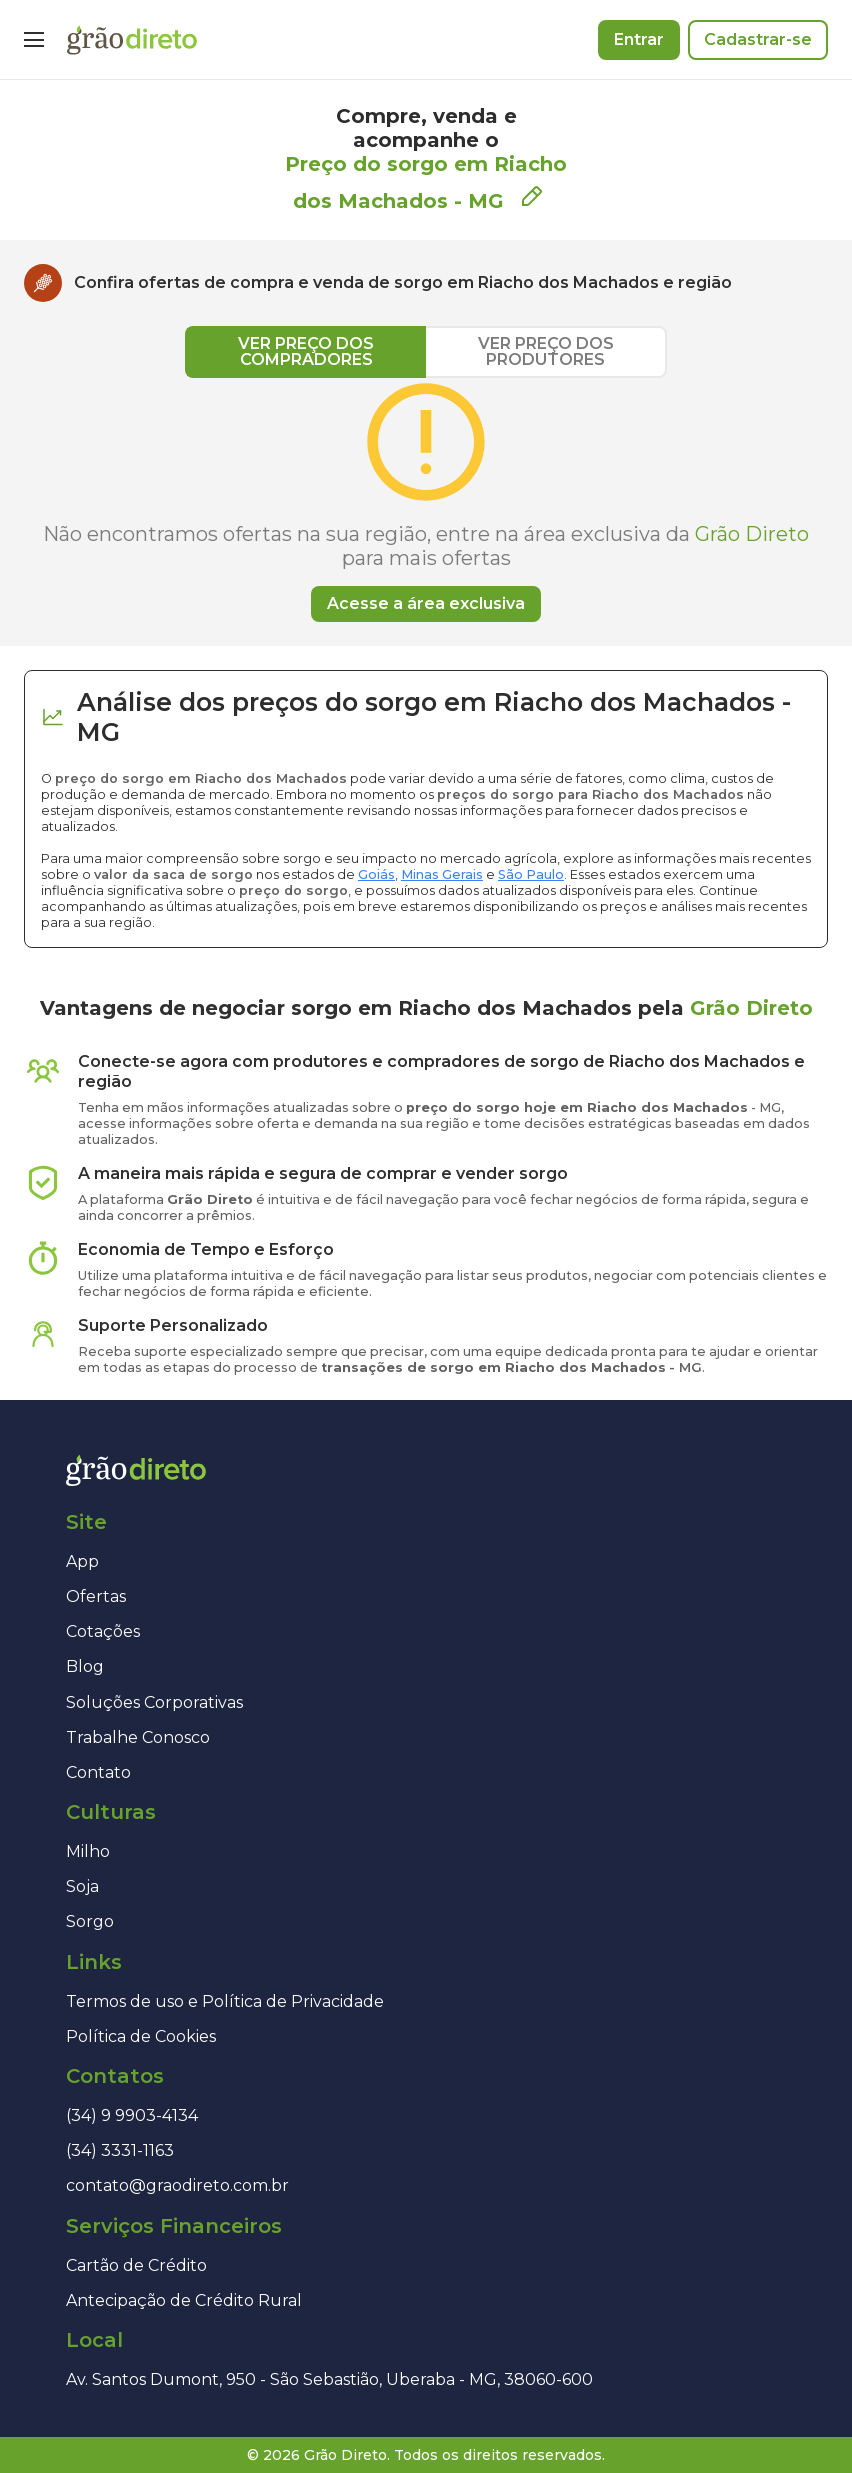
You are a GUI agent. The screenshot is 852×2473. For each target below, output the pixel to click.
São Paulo (531, 874)
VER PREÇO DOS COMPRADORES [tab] (306, 351)
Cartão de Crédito (136, 2265)
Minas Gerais (442, 874)
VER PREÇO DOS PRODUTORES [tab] (546, 351)
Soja (82, 1886)
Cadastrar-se (758, 39)
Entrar (639, 39)
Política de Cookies (141, 2036)
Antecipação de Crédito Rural (184, 2300)
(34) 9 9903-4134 (132, 2115)
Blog (85, 1666)
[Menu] (34, 40)
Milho (88, 1851)
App (82, 1561)
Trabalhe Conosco (138, 1737)
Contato (98, 1772)
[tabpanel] (426, 500)
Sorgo (90, 1921)
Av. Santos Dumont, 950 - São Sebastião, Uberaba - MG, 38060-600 (329, 2379)
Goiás (376, 874)
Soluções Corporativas (154, 1702)
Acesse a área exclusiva (426, 603)
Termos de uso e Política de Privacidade (225, 2001)
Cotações (103, 1631)
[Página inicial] (132, 40)
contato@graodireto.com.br (177, 2185)
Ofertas (96, 1596)
